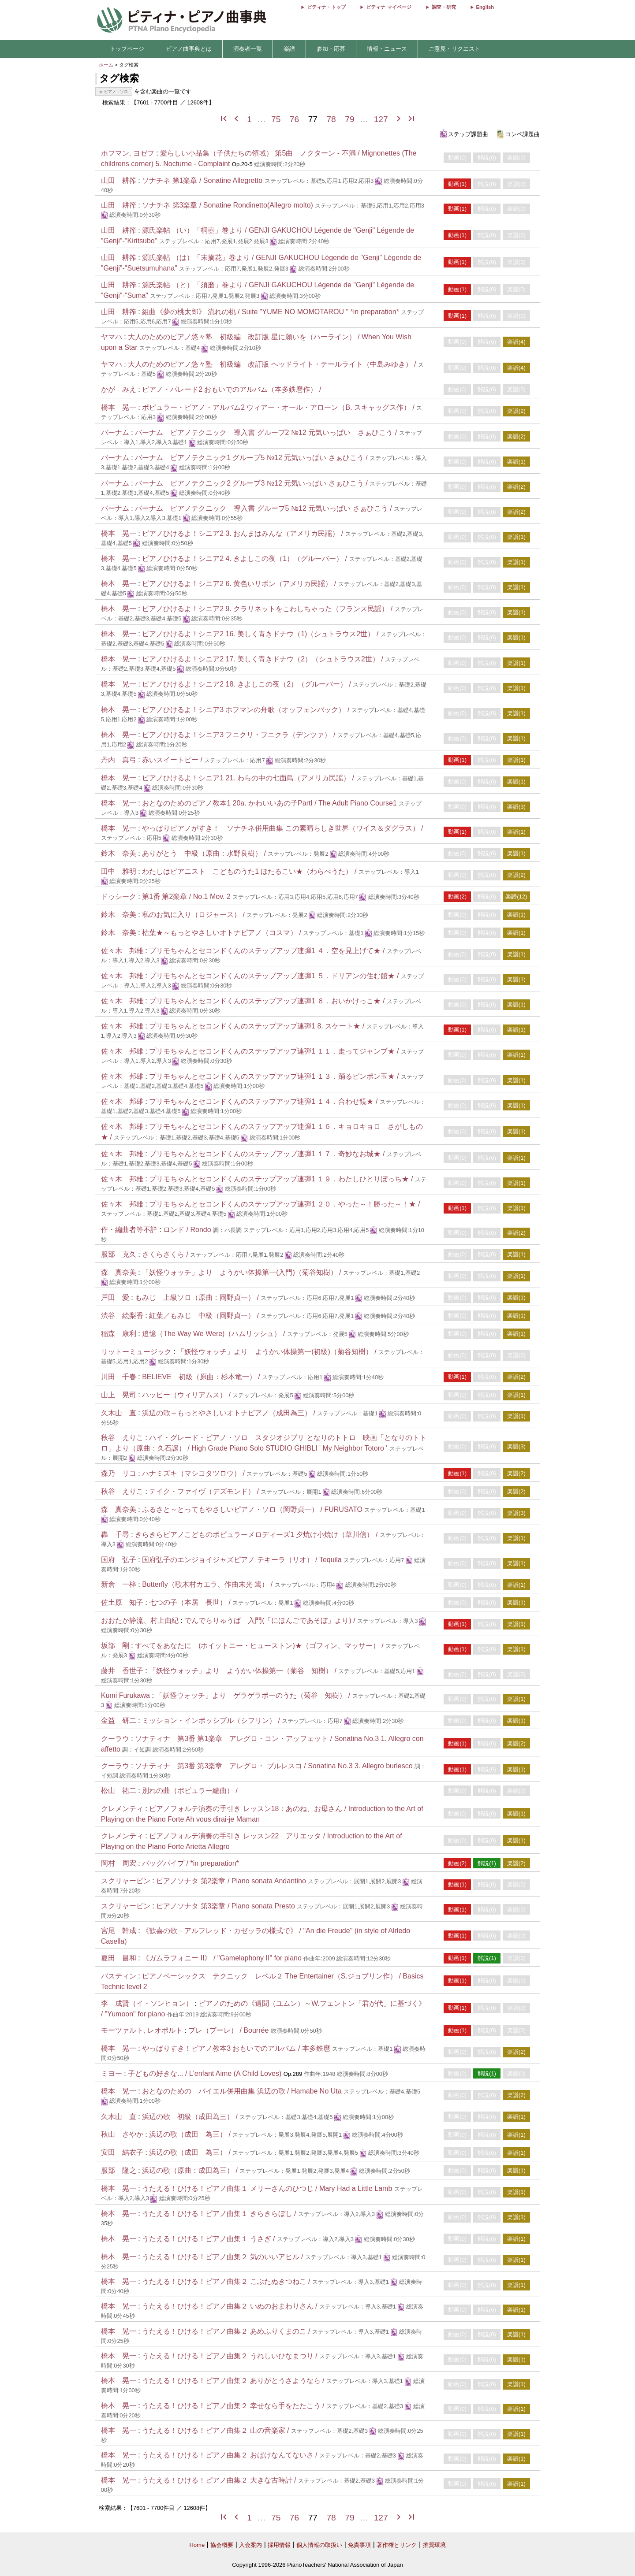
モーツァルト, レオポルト (142, 2030)
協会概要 (221, 2545)
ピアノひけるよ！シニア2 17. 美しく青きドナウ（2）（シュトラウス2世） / (263, 659)
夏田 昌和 (118, 1958)
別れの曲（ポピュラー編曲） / (190, 1790)
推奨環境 (434, 2545)
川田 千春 (118, 1377)
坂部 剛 (115, 1645)
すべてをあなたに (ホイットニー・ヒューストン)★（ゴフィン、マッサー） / (260, 1645)
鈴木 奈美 (118, 853)
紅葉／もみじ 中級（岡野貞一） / (205, 1315)
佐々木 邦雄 (122, 950)
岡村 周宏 (118, 1863)
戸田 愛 (115, 1297)
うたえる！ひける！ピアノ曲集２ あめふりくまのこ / (227, 2331)
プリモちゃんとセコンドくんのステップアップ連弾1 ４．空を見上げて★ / (268, 950)
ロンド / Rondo (187, 1229)
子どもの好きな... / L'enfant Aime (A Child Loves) (204, 2073)
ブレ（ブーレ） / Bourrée (228, 2030)
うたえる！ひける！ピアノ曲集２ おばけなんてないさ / (230, 2455)
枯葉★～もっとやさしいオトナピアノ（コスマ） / (222, 932)
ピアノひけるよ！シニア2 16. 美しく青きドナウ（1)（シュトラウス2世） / (261, 634)
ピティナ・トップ (326, 7)
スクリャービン (125, 1881)
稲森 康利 (118, 1333)
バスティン (118, 1976)
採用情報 (279, 2545)
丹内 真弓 (118, 760)
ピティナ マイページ (388, 7)
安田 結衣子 (122, 2152)
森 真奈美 (118, 1272)
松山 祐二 (118, 1790)
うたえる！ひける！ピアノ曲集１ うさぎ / (209, 2238)
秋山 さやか (122, 2134)
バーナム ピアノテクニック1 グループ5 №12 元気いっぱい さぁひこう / (252, 457)
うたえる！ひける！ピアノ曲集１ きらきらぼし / (220, 2213)
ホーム (106, 64)
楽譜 (289, 48)
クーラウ (115, 1738)
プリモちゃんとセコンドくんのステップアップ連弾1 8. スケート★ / (257, 1026)
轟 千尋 (115, 1534)
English (485, 7)
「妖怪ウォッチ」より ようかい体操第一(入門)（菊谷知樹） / (242, 1272)
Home (197, 2545)
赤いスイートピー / (173, 760)
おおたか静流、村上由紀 (140, 1620)
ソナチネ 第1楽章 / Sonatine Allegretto (202, 180)
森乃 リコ (118, 1473)
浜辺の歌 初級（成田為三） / (190, 2116)
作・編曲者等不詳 (129, 1229)
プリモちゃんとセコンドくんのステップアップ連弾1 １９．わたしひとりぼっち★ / (282, 1179)
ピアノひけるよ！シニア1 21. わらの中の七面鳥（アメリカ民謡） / (249, 778)
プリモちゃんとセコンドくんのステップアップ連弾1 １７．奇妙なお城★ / (268, 1154)
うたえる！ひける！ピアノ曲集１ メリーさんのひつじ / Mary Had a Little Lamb (267, 2188)
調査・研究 (444, 7)
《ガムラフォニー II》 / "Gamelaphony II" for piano (222, 1958)
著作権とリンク (397, 2545)
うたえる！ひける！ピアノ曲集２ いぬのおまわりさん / (230, 2306)
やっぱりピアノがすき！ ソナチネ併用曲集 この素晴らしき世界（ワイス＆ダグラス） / (282, 828)
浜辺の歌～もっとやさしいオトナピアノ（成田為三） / (229, 1413)
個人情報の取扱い (319, 2545)
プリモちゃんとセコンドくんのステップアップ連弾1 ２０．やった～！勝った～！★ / (284, 1204)
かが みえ (118, 389)
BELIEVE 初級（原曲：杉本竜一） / (202, 1377)
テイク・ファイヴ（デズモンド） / (205, 1491)
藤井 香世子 (122, 1670)
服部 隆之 (118, 2170)
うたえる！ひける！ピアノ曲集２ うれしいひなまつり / (230, 2356)
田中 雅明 (118, 871)
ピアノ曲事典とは (189, 48)
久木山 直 (118, 1413)
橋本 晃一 (118, 407)
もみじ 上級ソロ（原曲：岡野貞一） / (198, 1297)
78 (331, 119)
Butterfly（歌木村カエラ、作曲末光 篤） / (208, 1584)
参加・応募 (331, 48)
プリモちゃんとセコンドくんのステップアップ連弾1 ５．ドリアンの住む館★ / (275, 976)
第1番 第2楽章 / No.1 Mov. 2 (186, 896)
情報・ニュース (387, 48)
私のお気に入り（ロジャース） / (194, 914)
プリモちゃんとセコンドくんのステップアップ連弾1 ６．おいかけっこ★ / (268, 1001)
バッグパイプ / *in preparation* (190, 1863)
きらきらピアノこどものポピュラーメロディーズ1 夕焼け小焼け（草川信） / (257, 1534)
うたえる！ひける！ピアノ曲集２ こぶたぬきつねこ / (227, 2281)
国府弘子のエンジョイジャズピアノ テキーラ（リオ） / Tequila (241, 1559)
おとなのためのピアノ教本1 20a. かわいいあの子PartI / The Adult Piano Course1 (270, 803)
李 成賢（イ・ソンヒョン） (147, 2003)
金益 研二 (118, 1720)
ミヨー (111, 2073)
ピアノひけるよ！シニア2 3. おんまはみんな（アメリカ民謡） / (243, 533)
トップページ (127, 48)
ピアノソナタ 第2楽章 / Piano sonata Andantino (231, 1881)
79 (349, 119)
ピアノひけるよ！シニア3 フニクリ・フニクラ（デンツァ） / (239, 735)
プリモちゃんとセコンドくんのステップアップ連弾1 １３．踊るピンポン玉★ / (275, 1076)
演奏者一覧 (247, 48)
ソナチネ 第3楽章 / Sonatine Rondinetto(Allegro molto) (227, 205)
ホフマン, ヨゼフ (127, 153)
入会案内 (250, 2545)
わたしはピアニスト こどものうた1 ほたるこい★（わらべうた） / (250, 871)
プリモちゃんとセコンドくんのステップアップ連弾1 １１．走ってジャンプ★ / (275, 1051)
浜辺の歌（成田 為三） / (190, 2134)
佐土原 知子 (122, 1602)
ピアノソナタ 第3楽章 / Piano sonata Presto (225, 1906)
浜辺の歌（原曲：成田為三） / (190, 2170)
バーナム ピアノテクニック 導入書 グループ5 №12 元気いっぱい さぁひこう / (264, 508)
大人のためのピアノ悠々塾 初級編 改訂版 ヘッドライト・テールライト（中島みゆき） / (273, 364)
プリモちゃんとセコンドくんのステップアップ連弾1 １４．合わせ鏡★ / (264, 1101)
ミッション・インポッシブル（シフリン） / (212, 1720)
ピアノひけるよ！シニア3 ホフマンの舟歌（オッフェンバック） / (246, 709)
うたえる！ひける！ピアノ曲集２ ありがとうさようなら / (234, 2380)
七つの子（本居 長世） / (190, 1602)
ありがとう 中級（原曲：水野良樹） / (205, 853)
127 (381, 119)
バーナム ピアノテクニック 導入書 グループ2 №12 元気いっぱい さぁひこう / (267, 432)
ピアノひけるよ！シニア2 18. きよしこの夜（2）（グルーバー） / (247, 684)
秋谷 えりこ (122, 1437)
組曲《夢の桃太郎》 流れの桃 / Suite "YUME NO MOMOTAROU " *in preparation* (270, 312)
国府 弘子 (118, 1559)
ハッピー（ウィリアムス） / (187, 1395)
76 (294, 119)
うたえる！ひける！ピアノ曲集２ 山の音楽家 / (216, 2430)
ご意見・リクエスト (454, 48)
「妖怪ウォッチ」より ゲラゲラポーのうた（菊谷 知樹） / (254, 1695)
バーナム (115, 432)
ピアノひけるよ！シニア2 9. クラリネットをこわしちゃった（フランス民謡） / (268, 608)
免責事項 (359, 2545)
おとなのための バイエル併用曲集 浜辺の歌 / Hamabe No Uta (242, 2091)
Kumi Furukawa (125, 1695)
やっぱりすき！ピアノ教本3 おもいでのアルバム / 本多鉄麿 (236, 2048)
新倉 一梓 (118, 1584)
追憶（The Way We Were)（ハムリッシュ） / (214, 1333)
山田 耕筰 (118, 180)
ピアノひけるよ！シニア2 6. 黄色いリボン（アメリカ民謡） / (240, 583)
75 (275, 119)
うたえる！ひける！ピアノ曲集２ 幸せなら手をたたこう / (234, 2405)
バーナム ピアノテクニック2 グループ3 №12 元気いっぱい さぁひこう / (252, 483)
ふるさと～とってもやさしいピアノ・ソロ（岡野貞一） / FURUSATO (252, 1509)
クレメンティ (122, 1808)
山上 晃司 (118, 1395)
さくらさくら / (166, 1254)
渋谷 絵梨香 (122, 1315)
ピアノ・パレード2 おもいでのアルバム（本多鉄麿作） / (231, 389)
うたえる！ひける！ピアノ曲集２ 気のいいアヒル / (223, 2256)
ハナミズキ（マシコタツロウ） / (194, 1473)
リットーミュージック (136, 1351)
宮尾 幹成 (118, 1930)
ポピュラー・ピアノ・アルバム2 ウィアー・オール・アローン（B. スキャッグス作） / (279, 407)
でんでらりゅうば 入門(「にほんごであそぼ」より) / (270, 1620)
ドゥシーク (118, 896)
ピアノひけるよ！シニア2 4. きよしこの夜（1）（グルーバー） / (245, 558)
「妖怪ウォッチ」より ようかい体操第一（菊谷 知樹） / (243, 1670)
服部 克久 (118, 1254)
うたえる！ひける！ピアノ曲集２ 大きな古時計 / (220, 2480)
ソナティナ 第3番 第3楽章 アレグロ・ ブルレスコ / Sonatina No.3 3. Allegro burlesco (274, 1766)
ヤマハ (111, 337)
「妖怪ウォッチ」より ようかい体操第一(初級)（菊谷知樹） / (277, 1351)
